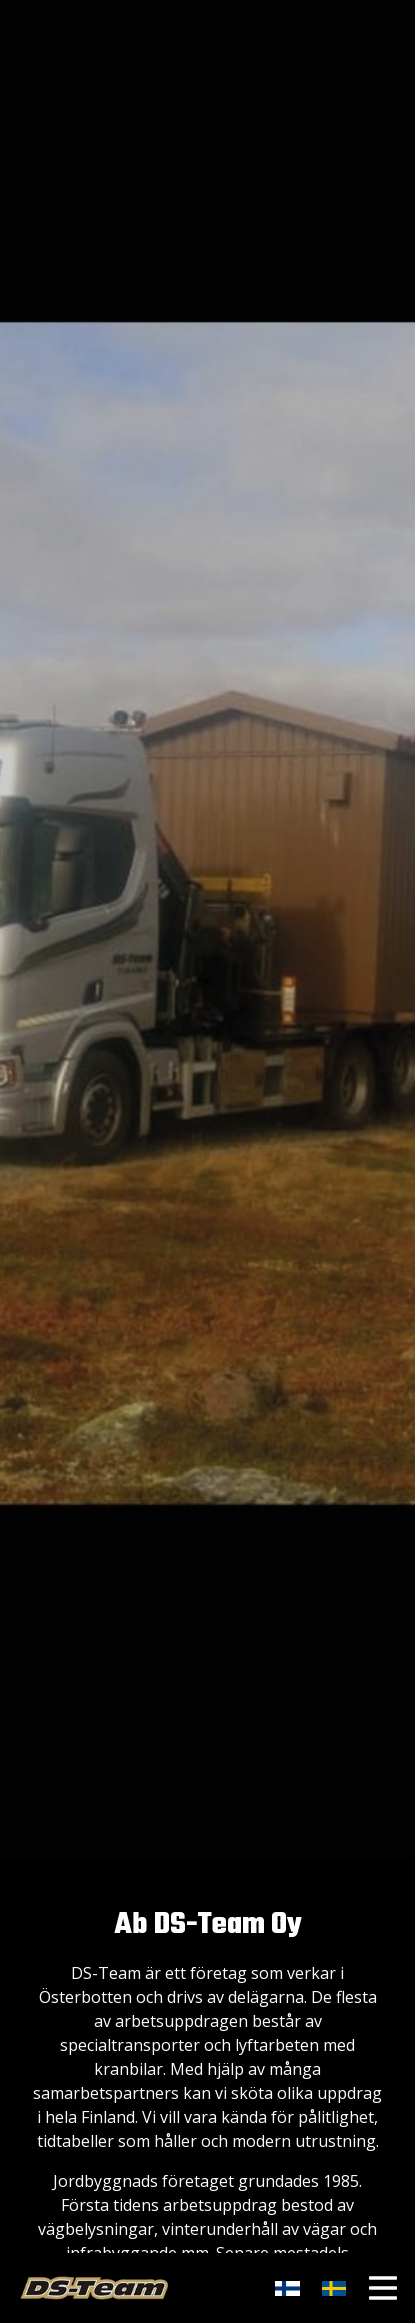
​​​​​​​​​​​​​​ (334, 2288)
